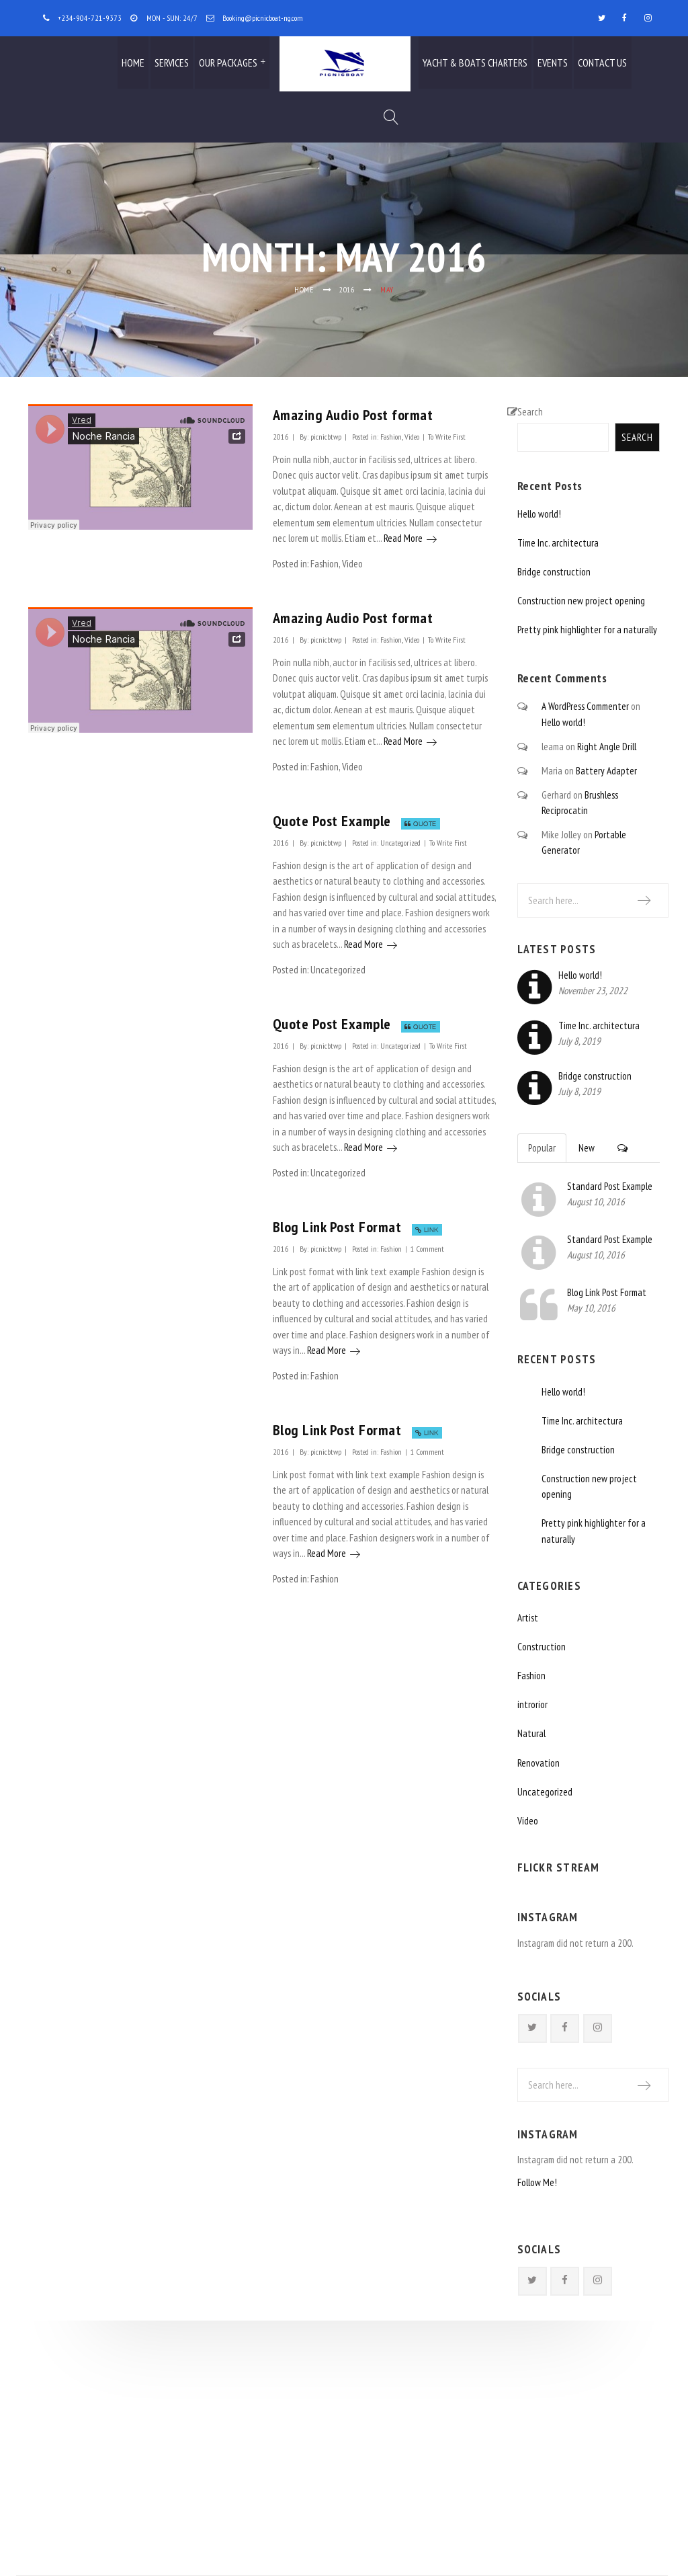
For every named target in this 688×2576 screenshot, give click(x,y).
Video (411, 436)
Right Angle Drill (606, 746)
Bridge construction (554, 571)
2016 (347, 289)
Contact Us (602, 62)
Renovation (538, 1763)
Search (530, 411)
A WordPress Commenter (585, 706)
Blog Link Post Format (337, 1226)
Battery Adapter (606, 770)
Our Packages (228, 62)
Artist (527, 1617)
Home (133, 62)
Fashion (391, 436)
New (586, 1147)
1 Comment (427, 1248)
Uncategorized (400, 842)
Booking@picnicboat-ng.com (262, 17)
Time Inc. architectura (558, 542)
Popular (542, 1147)
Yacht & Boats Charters (475, 62)
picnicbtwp (325, 436)
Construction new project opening (581, 600)
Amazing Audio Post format (353, 414)
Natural (531, 1733)
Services (172, 62)
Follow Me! (537, 2182)
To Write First (447, 436)
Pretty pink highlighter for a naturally (587, 629)
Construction (541, 1646)
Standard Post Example (609, 1186)
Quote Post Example (332, 820)
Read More (410, 538)
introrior (532, 1704)
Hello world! (539, 514)
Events (553, 62)
